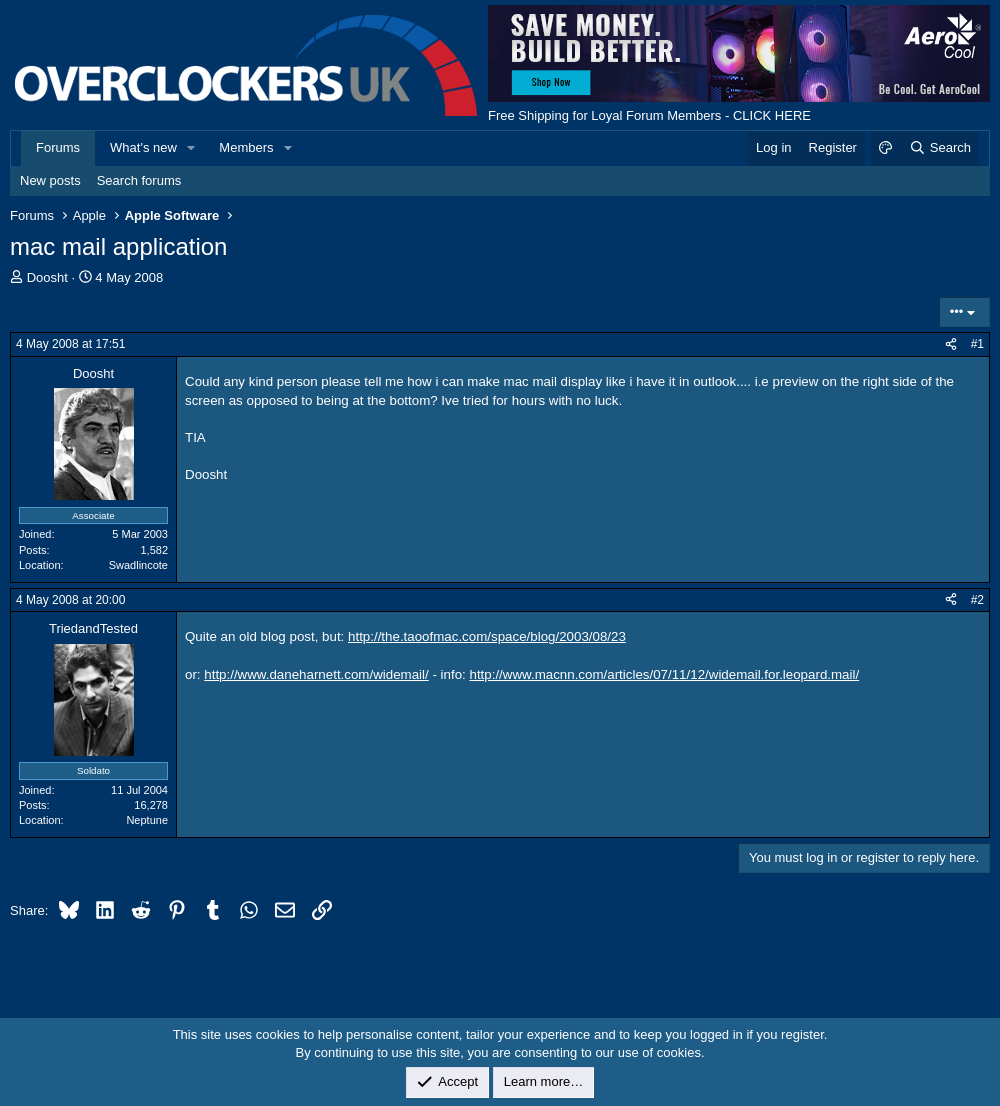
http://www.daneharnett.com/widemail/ (316, 674)
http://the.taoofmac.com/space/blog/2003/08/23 (487, 636)
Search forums (139, 180)
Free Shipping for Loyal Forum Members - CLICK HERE (649, 115)
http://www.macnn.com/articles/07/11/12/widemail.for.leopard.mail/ (664, 674)
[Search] (939, 148)
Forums (58, 147)
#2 (977, 600)
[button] (192, 148)
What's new (143, 147)
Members (246, 147)
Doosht (47, 277)
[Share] (951, 344)
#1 (977, 344)
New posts (50, 180)
